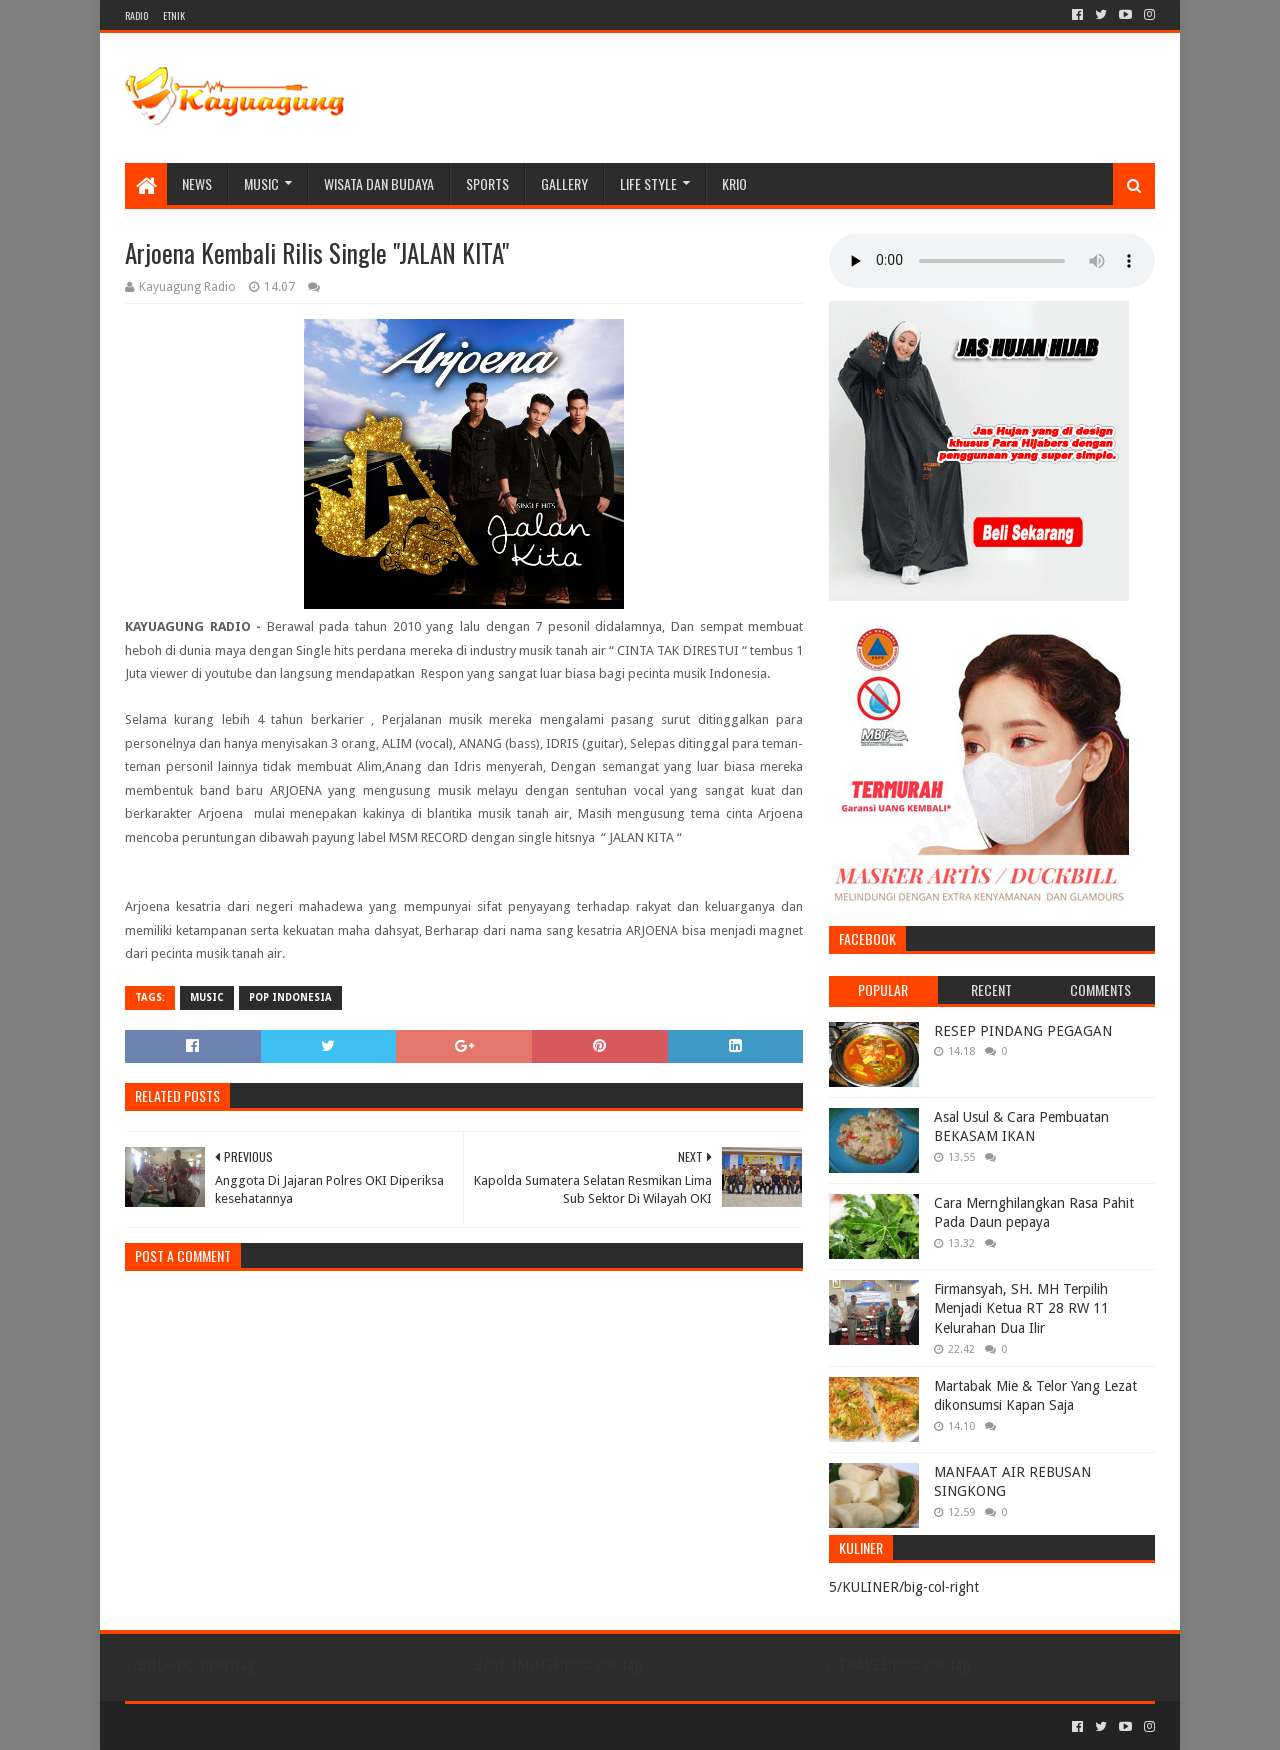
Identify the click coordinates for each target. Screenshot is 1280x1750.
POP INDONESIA (290, 997)
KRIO (734, 183)
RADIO (136, 15)
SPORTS (487, 183)
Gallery (564, 183)
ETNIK (174, 15)
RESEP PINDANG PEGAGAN (1023, 1031)
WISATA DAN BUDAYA (379, 183)
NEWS (197, 183)
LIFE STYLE (648, 183)
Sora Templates (236, 1726)
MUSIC (261, 183)
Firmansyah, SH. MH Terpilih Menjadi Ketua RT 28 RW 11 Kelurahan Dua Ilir (1021, 1308)
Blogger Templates (351, 1726)
